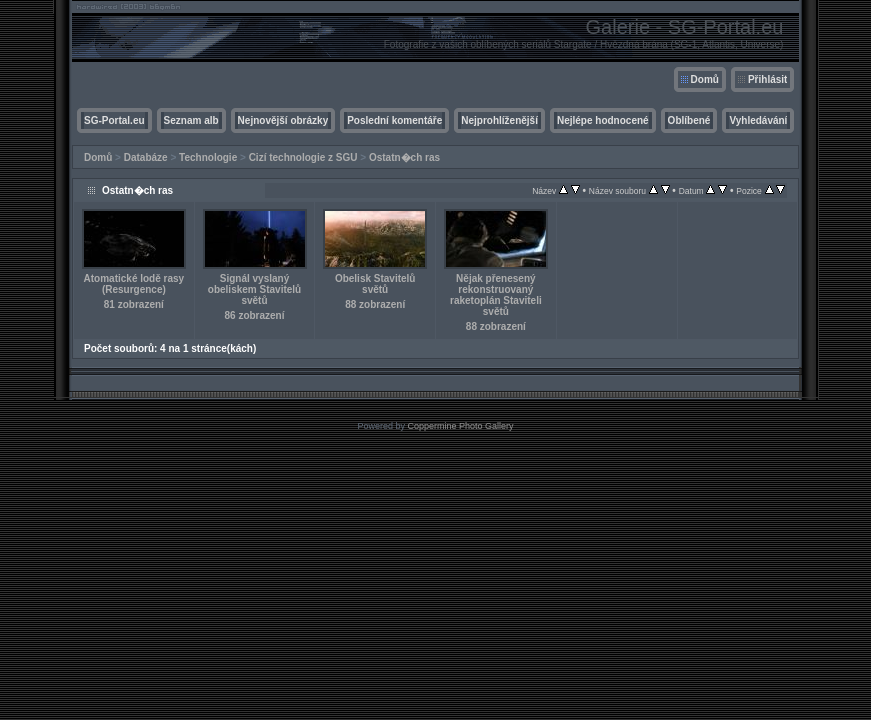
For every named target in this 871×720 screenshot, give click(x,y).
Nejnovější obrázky (283, 120)
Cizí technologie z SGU (303, 157)
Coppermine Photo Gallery (460, 426)
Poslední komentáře (394, 120)
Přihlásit (767, 79)
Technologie (208, 157)
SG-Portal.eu (114, 120)
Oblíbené (689, 120)
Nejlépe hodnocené (603, 120)
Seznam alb (191, 120)
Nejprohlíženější (499, 120)
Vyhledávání (758, 120)
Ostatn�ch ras (404, 157)
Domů (705, 79)
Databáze (146, 157)
